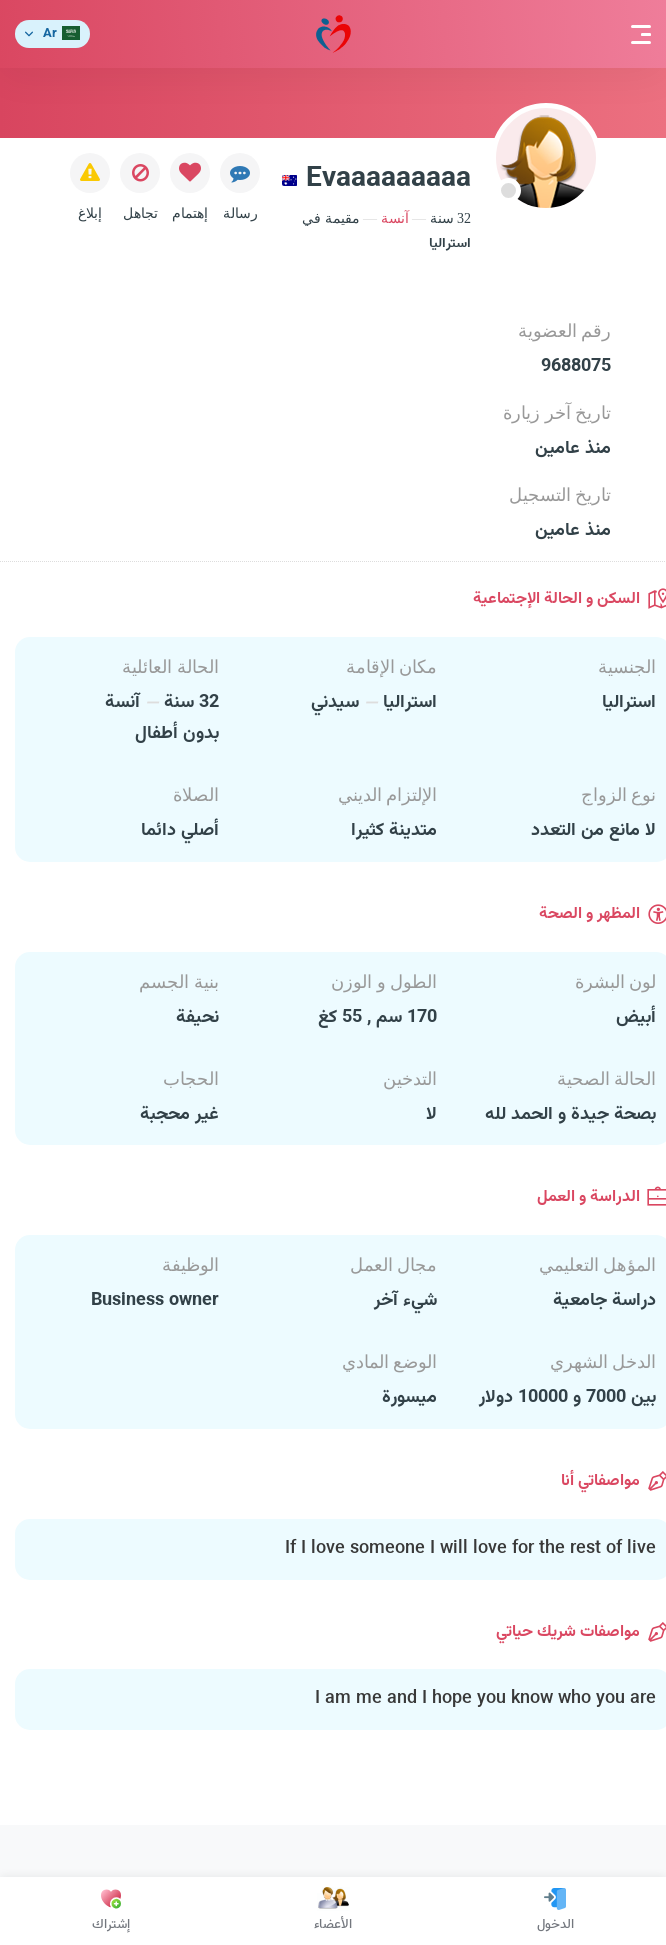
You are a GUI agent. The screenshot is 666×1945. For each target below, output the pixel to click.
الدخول (555, 1911)
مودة (333, 34)
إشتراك (111, 1911)
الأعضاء (333, 1911)
